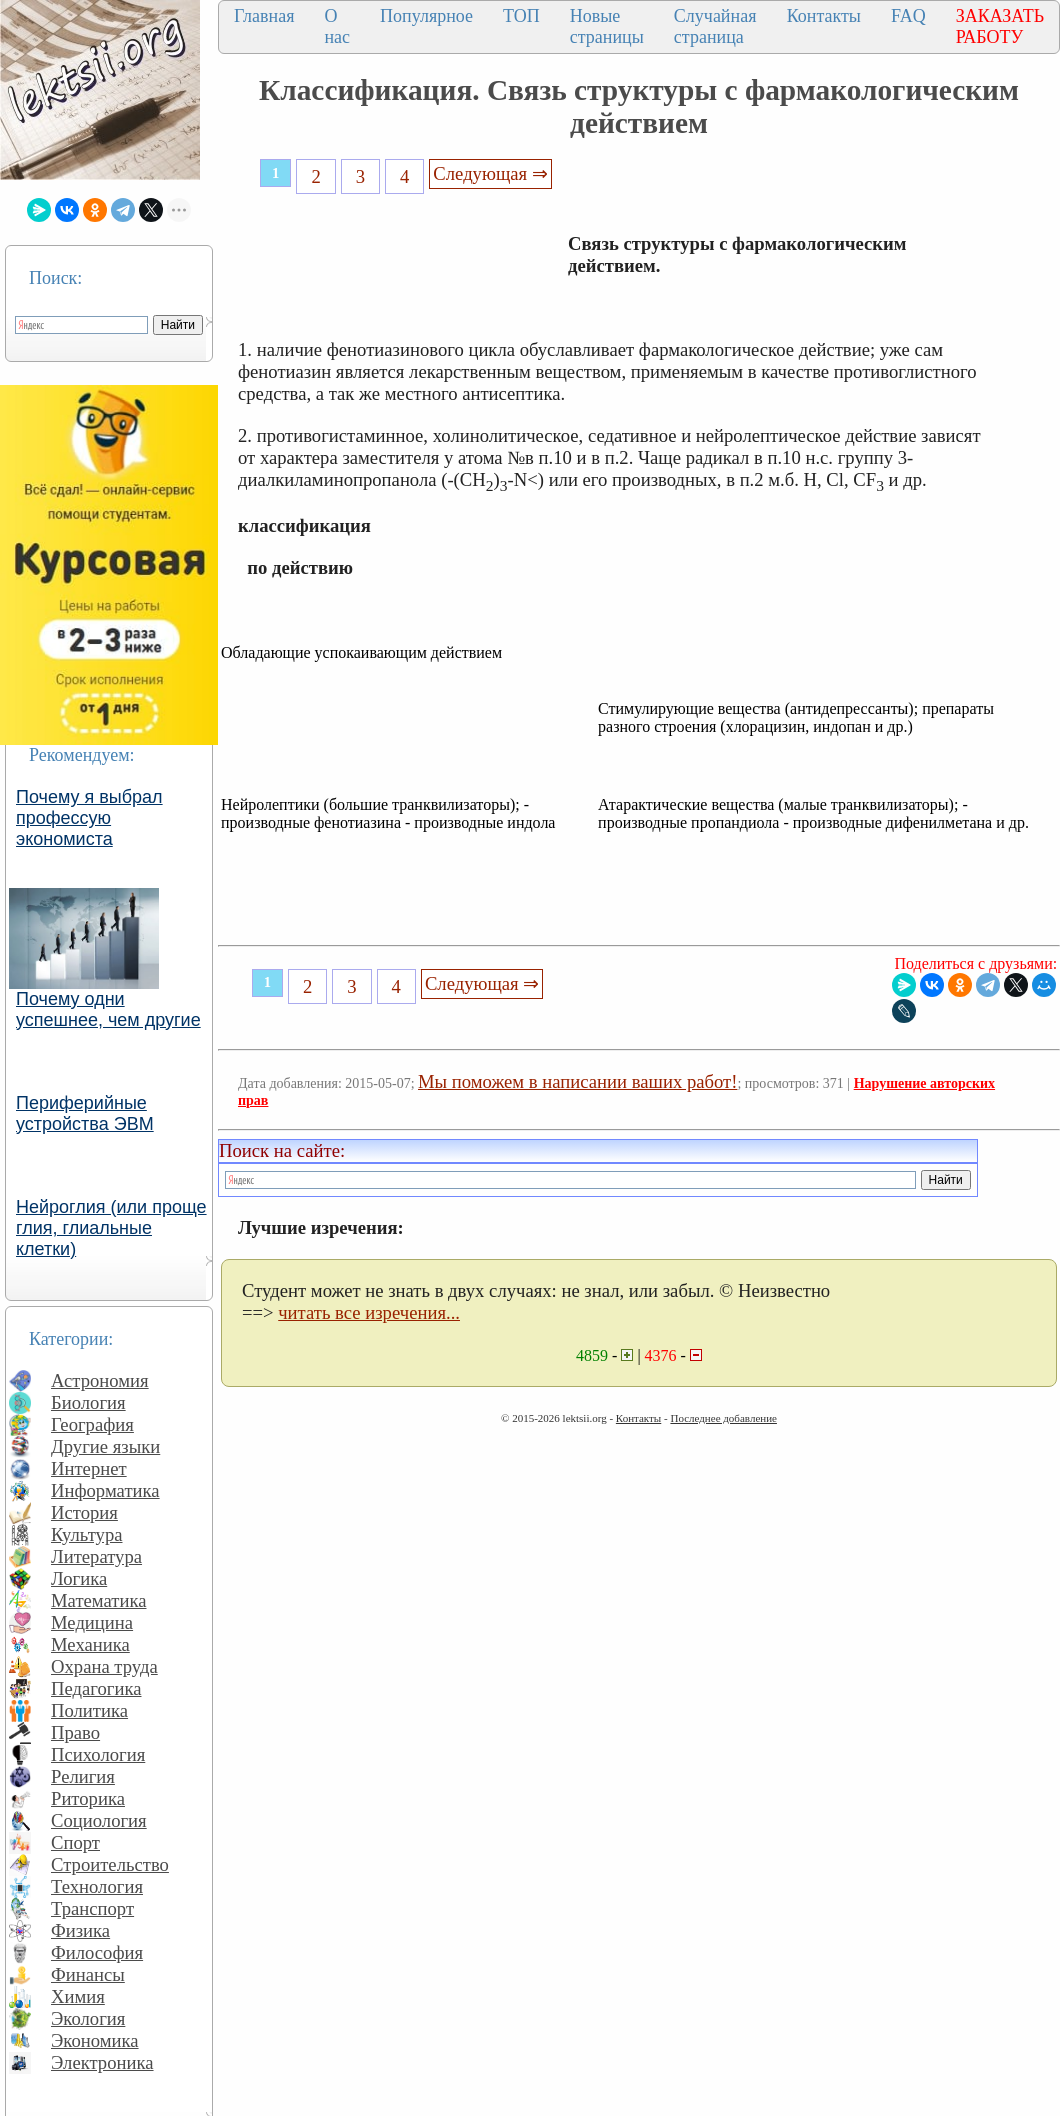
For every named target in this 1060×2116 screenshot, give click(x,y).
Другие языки (105, 1446)
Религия (83, 1776)
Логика (79, 1578)
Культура (87, 1534)
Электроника (102, 2062)
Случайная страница (715, 26)
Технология (97, 1886)
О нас (337, 26)
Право (75, 1732)
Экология (88, 2018)
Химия (78, 1996)
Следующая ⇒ (490, 173)
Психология (98, 1754)
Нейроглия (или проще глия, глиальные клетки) (111, 1228)
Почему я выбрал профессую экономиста (89, 818)
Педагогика (96, 1688)
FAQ (908, 16)
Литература (96, 1556)
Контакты (824, 16)
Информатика (105, 1490)
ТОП (521, 16)
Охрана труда (104, 1666)
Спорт (75, 1842)
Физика (80, 1930)
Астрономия (100, 1380)
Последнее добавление (723, 1418)
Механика (90, 1644)
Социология (99, 1820)
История (84, 1512)
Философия (97, 1952)
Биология (88, 1402)
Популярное (426, 16)
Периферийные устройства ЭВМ (85, 1113)
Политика (89, 1710)
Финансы (88, 1974)
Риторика (88, 1798)
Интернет (89, 1468)
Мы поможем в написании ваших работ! (577, 1081)
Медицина (92, 1622)
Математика (99, 1600)
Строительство (110, 1864)
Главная (264, 16)
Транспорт (92, 1908)
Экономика (95, 2040)
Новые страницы (607, 26)
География (92, 1424)
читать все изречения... (369, 1312)
